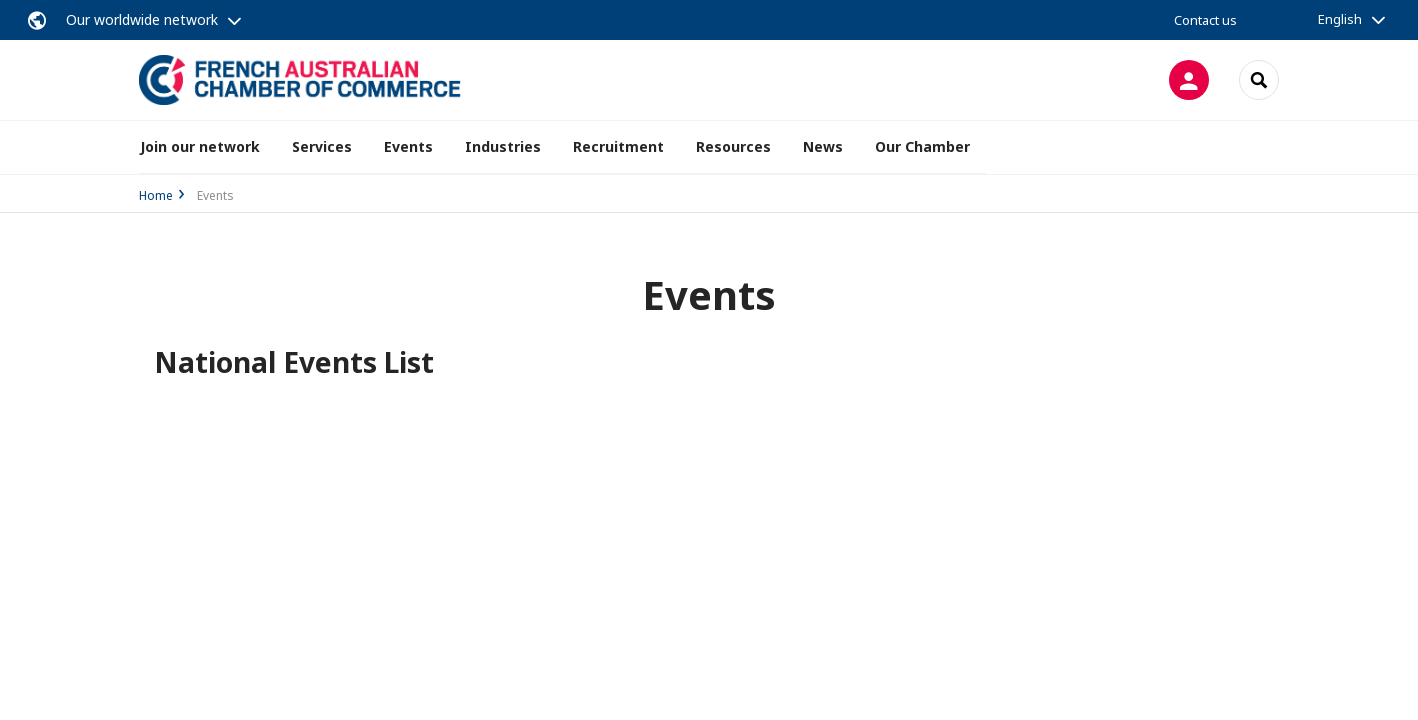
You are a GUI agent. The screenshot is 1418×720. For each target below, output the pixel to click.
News (823, 146)
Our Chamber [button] (922, 146)
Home (156, 195)
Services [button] (322, 146)
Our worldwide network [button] (142, 19)
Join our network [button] (200, 146)
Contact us (1205, 20)
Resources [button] (733, 146)
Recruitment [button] (618, 146)
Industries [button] (503, 146)
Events (408, 146)
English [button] (1340, 19)
